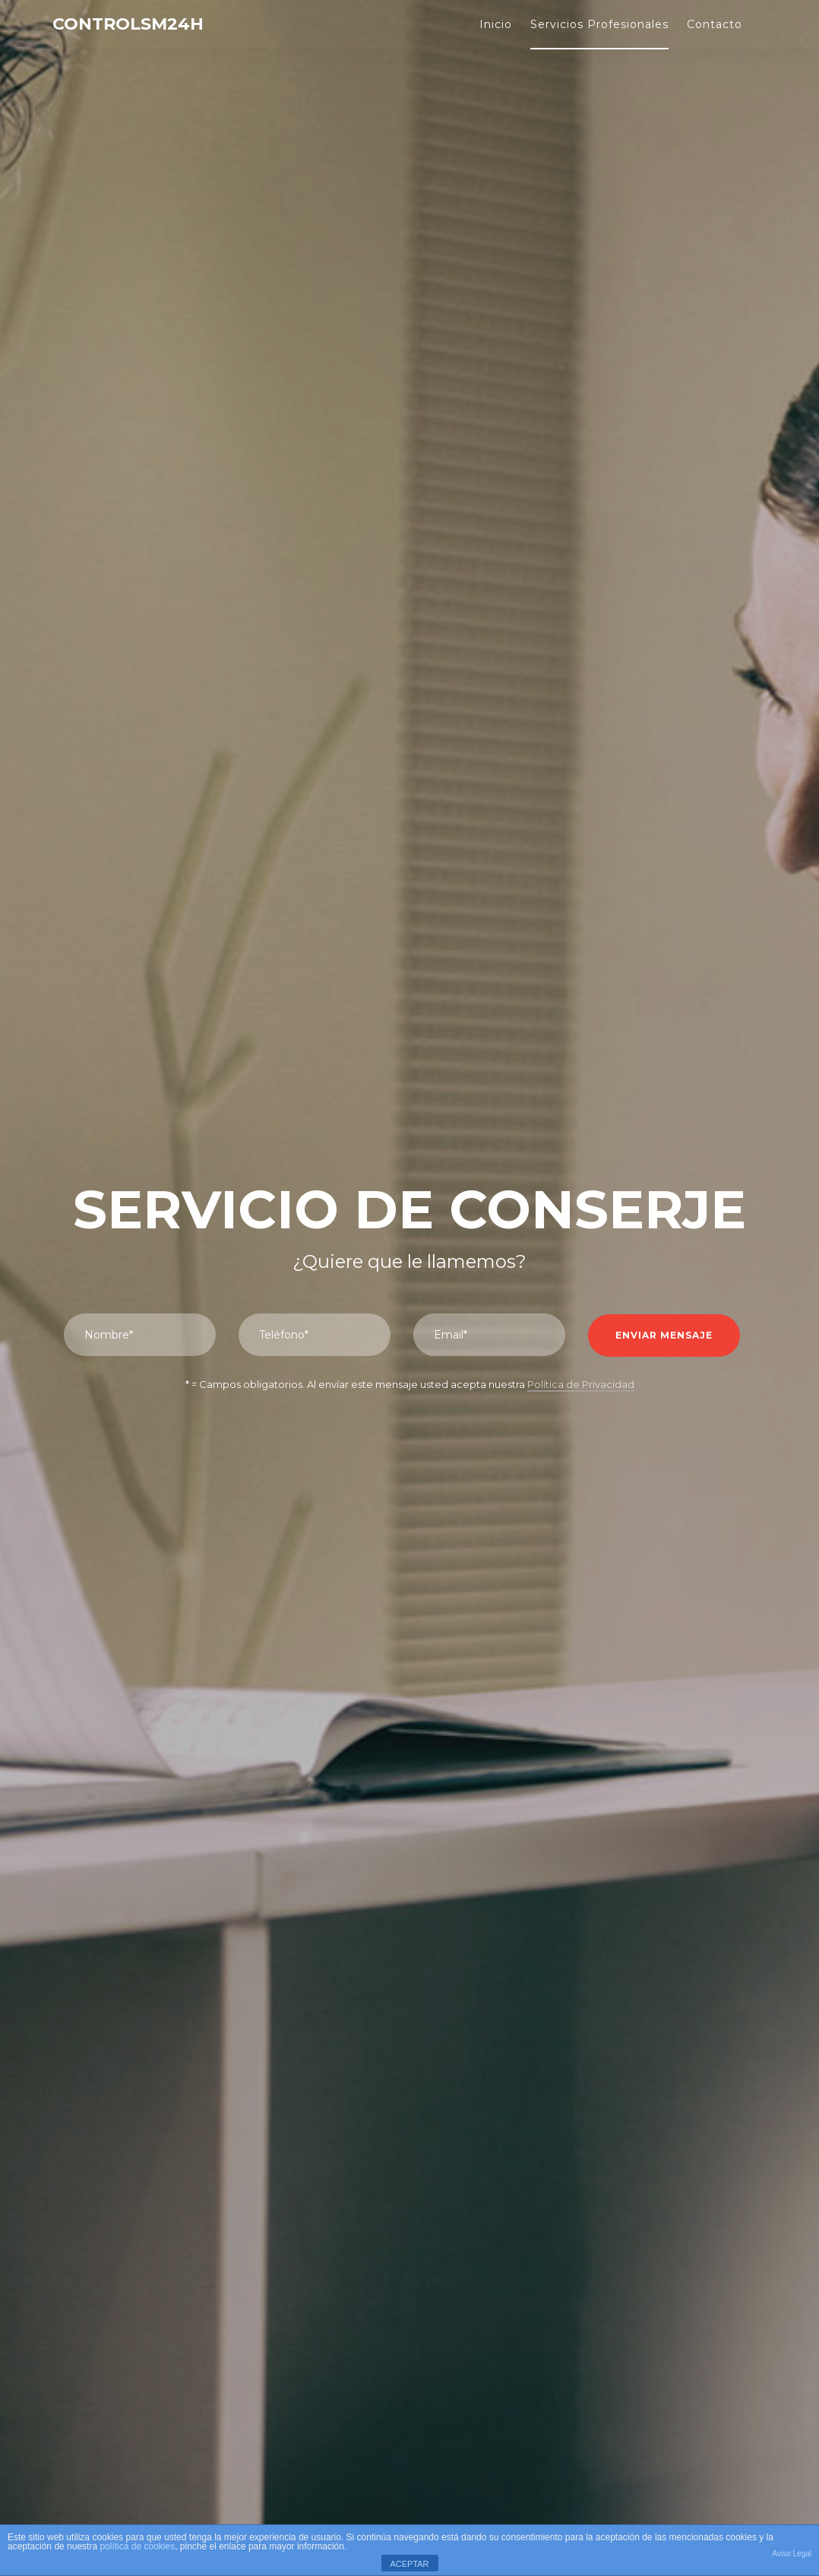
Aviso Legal (791, 2553)
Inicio (495, 24)
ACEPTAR (409, 2563)
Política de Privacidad (580, 1384)
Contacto (714, 24)
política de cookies (137, 2546)
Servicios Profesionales (599, 24)
